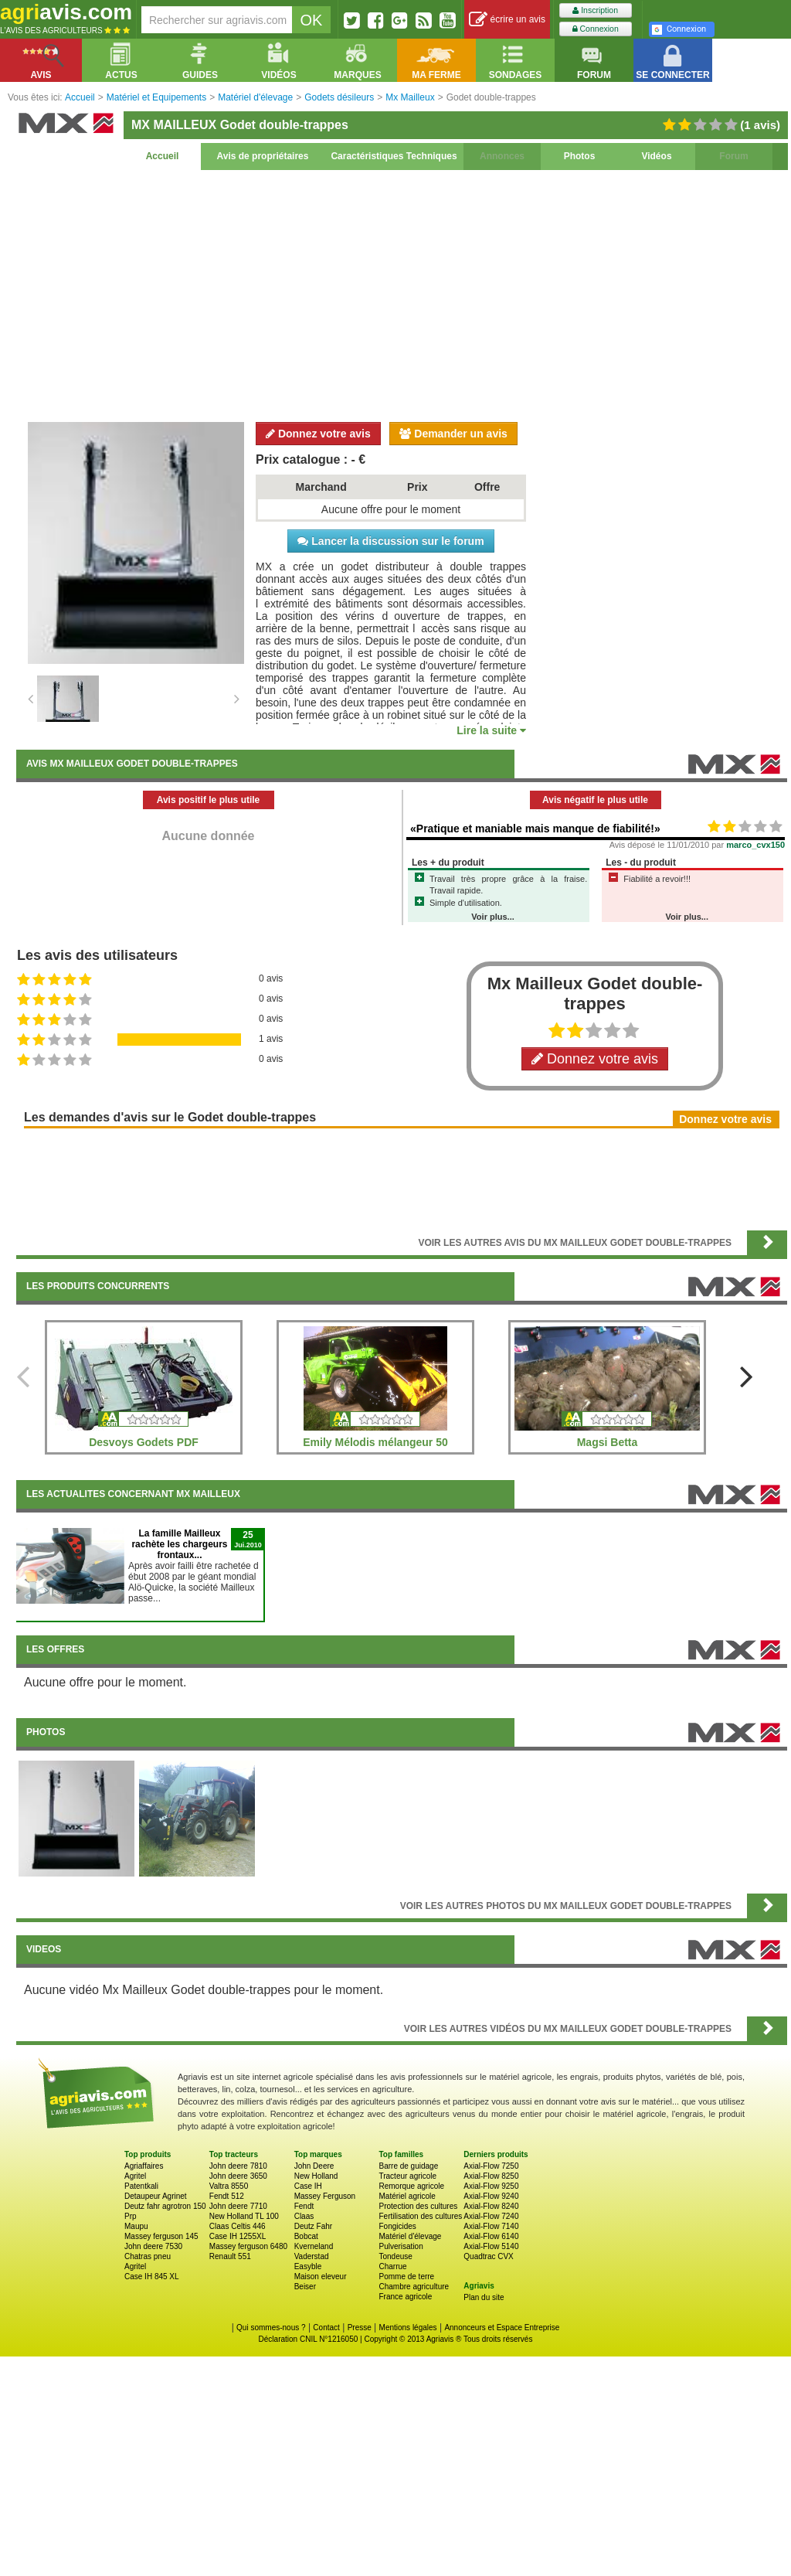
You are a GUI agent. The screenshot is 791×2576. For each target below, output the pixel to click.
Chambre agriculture (414, 2286)
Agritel (135, 2176)
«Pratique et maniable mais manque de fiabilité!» (535, 828)
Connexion (595, 29)
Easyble (308, 2266)
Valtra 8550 (228, 2186)
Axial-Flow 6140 (490, 2236)
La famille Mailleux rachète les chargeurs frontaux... (179, 1544)
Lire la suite (491, 730)
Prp (130, 2216)
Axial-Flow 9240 (490, 2196)
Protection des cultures (418, 2206)
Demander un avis (453, 433)
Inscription (595, 10)
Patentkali (141, 2186)
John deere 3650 (238, 2176)
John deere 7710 (238, 2206)
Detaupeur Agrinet (155, 2196)
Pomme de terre (406, 2276)
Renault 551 (230, 2256)
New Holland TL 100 (244, 2216)
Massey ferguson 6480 (248, 2246)
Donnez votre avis (318, 433)
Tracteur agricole (407, 2176)
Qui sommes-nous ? (270, 2327)
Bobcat (306, 2236)
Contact (326, 2327)
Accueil (162, 156)
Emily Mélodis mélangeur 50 (375, 1442)
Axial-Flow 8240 (490, 2206)
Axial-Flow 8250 (490, 2176)
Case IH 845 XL (151, 2276)
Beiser (305, 2286)
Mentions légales (408, 2327)
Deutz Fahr (313, 2226)
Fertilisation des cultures (420, 2216)
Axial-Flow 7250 (490, 2166)
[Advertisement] (401, 293)
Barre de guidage (408, 2166)
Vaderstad (311, 2256)
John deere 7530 (153, 2246)
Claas (304, 2216)
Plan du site (483, 2297)
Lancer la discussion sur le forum (390, 541)
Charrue (392, 2266)
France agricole (405, 2296)
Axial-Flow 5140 (490, 2246)
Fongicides (397, 2226)
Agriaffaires (143, 2166)
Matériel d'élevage (410, 2236)
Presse (360, 2327)
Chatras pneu (147, 2256)
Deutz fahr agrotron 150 (165, 2206)
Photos (580, 156)
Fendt (304, 2206)
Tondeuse (395, 2256)
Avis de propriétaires (263, 156)
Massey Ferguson (324, 2196)
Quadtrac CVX (488, 2256)
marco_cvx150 (755, 844)
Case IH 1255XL (237, 2236)
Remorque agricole (411, 2186)
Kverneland (314, 2246)
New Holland (316, 2176)
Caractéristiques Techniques (394, 156)
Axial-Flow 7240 (490, 2216)
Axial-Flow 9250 (490, 2186)
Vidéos (656, 156)
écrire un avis (507, 20)
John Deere (314, 2166)
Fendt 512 (226, 2196)
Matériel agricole (407, 2196)
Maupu (136, 2226)
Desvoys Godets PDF (144, 1442)
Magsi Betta (607, 1442)
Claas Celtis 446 (237, 2226)
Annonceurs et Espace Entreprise (501, 2327)
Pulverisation (401, 2246)
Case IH (308, 2186)
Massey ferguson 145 (161, 2236)
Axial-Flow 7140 (490, 2226)
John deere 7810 (238, 2166)
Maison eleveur (320, 2276)
